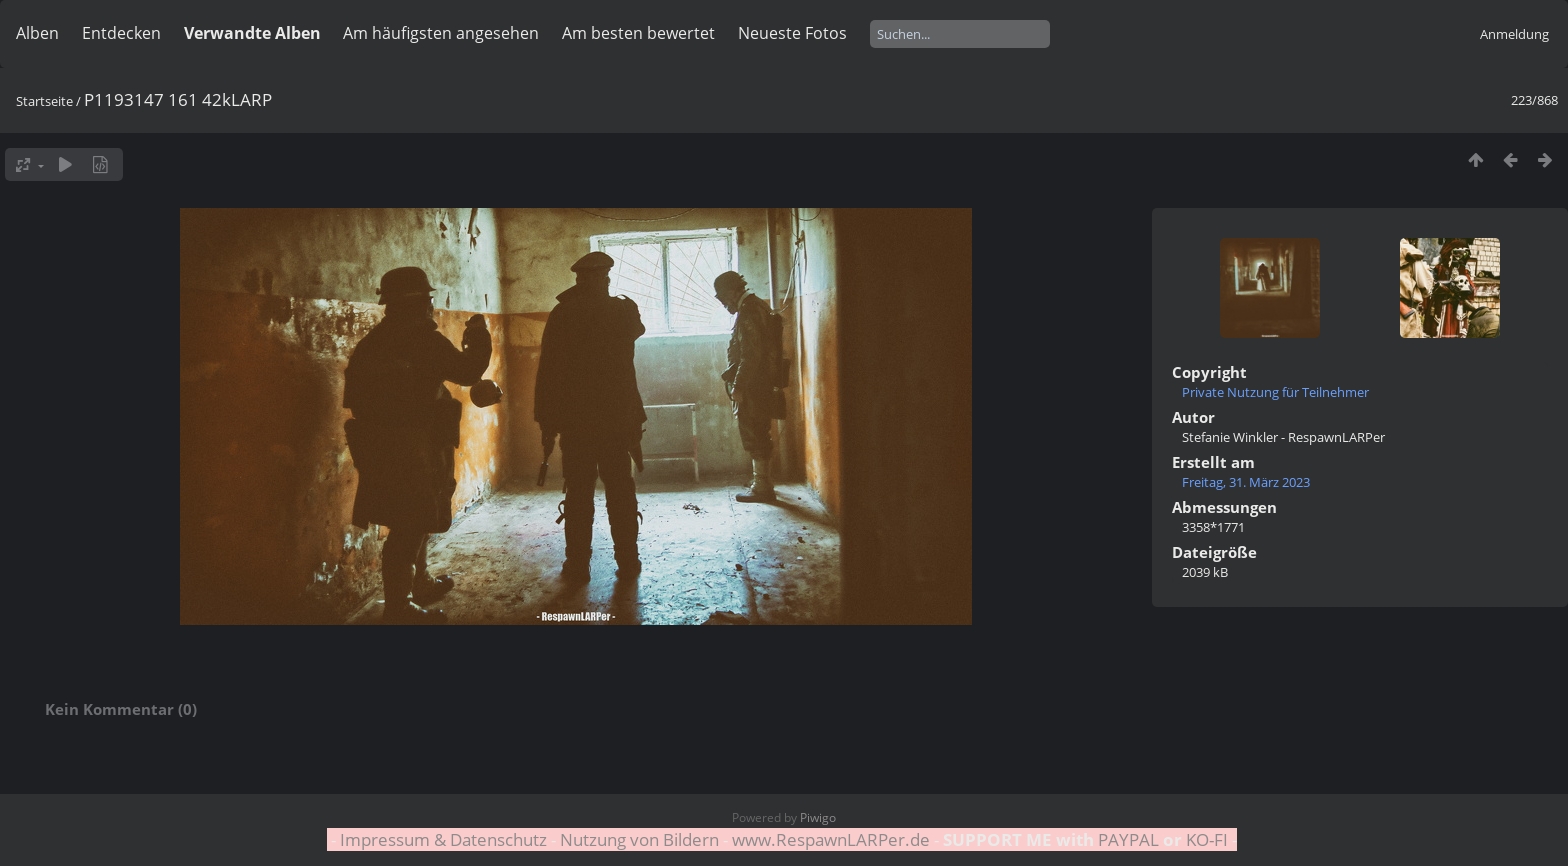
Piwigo (818, 817)
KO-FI (1207, 839)
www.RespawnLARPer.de (831, 839)
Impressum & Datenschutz (443, 839)
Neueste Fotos (792, 33)
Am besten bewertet (638, 33)
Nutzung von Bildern (639, 839)
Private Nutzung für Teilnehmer (1275, 392)
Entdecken (121, 33)
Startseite (44, 101)
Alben (37, 33)
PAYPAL (1128, 839)
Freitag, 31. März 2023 (1246, 482)
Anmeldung (1514, 34)
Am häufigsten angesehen (441, 33)
